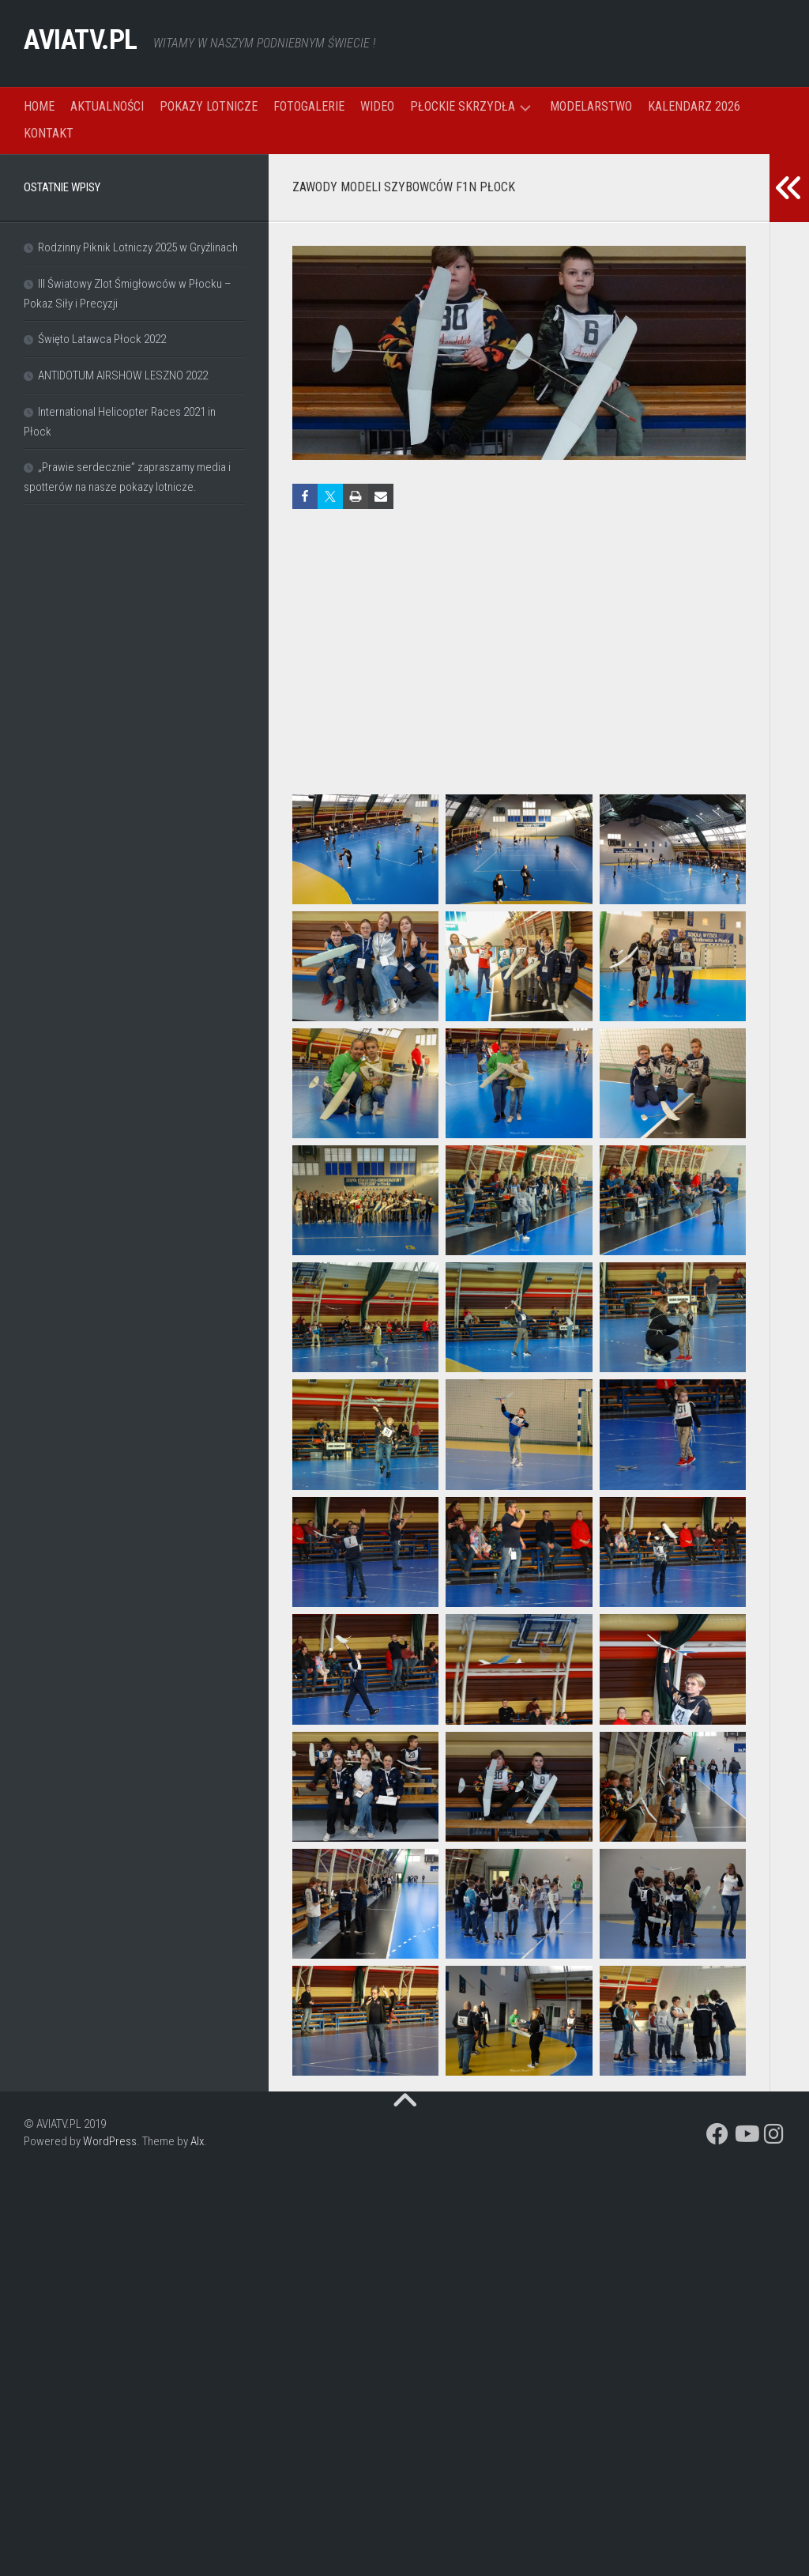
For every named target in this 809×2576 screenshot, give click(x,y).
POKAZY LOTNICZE (209, 106)
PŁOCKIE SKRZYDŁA (462, 106)
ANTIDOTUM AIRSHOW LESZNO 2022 (123, 375)
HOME (39, 106)
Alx (197, 2141)
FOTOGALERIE (308, 106)
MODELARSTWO (591, 106)
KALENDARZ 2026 (694, 106)
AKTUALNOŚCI (107, 106)
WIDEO (377, 106)
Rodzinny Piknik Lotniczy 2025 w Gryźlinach (138, 247)
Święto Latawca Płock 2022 (102, 339)
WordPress (110, 2141)
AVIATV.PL (94, 43)
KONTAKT (48, 133)
